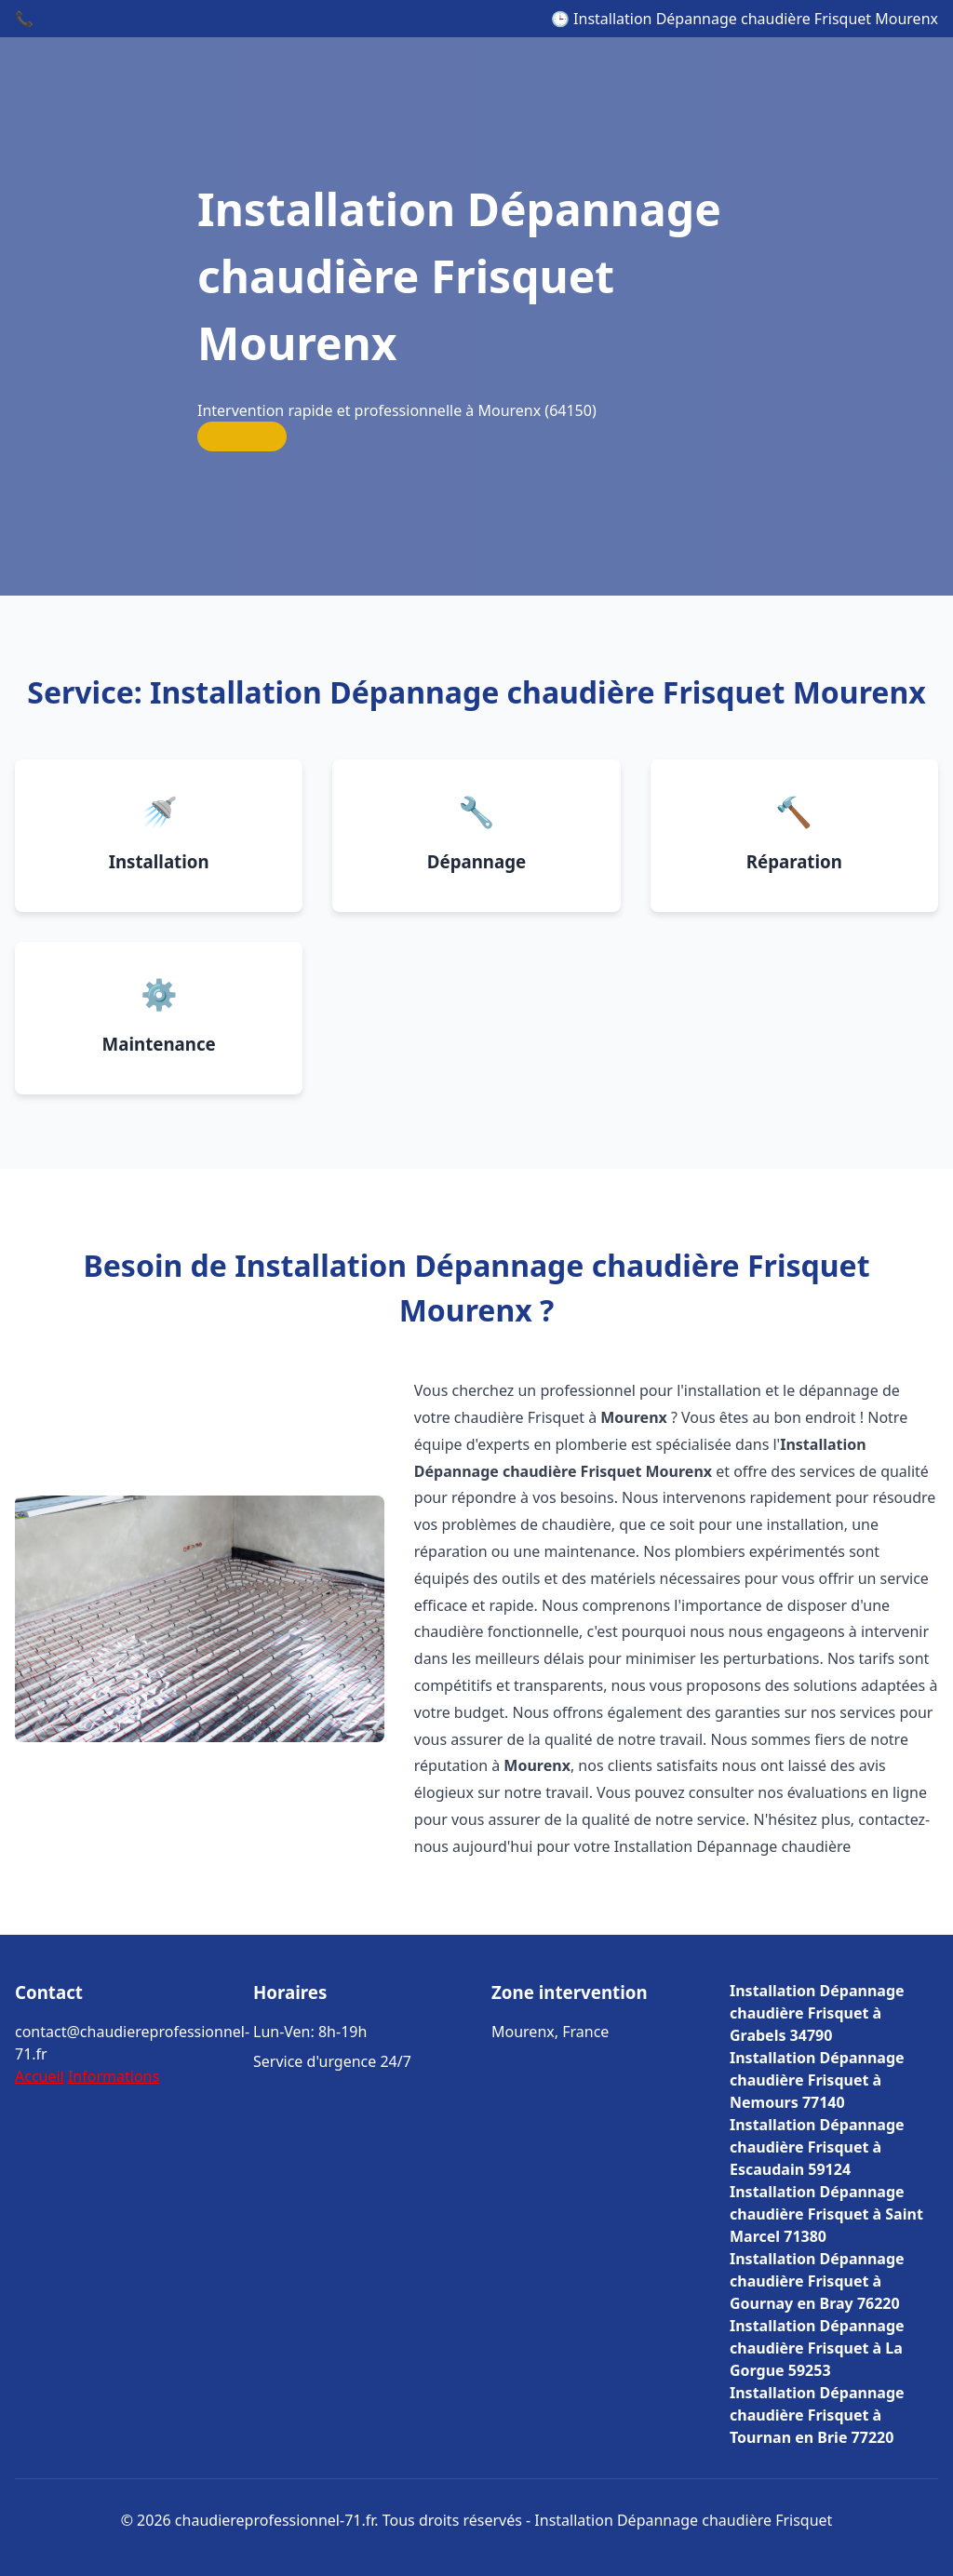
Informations (113, 2076)
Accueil (39, 2076)
